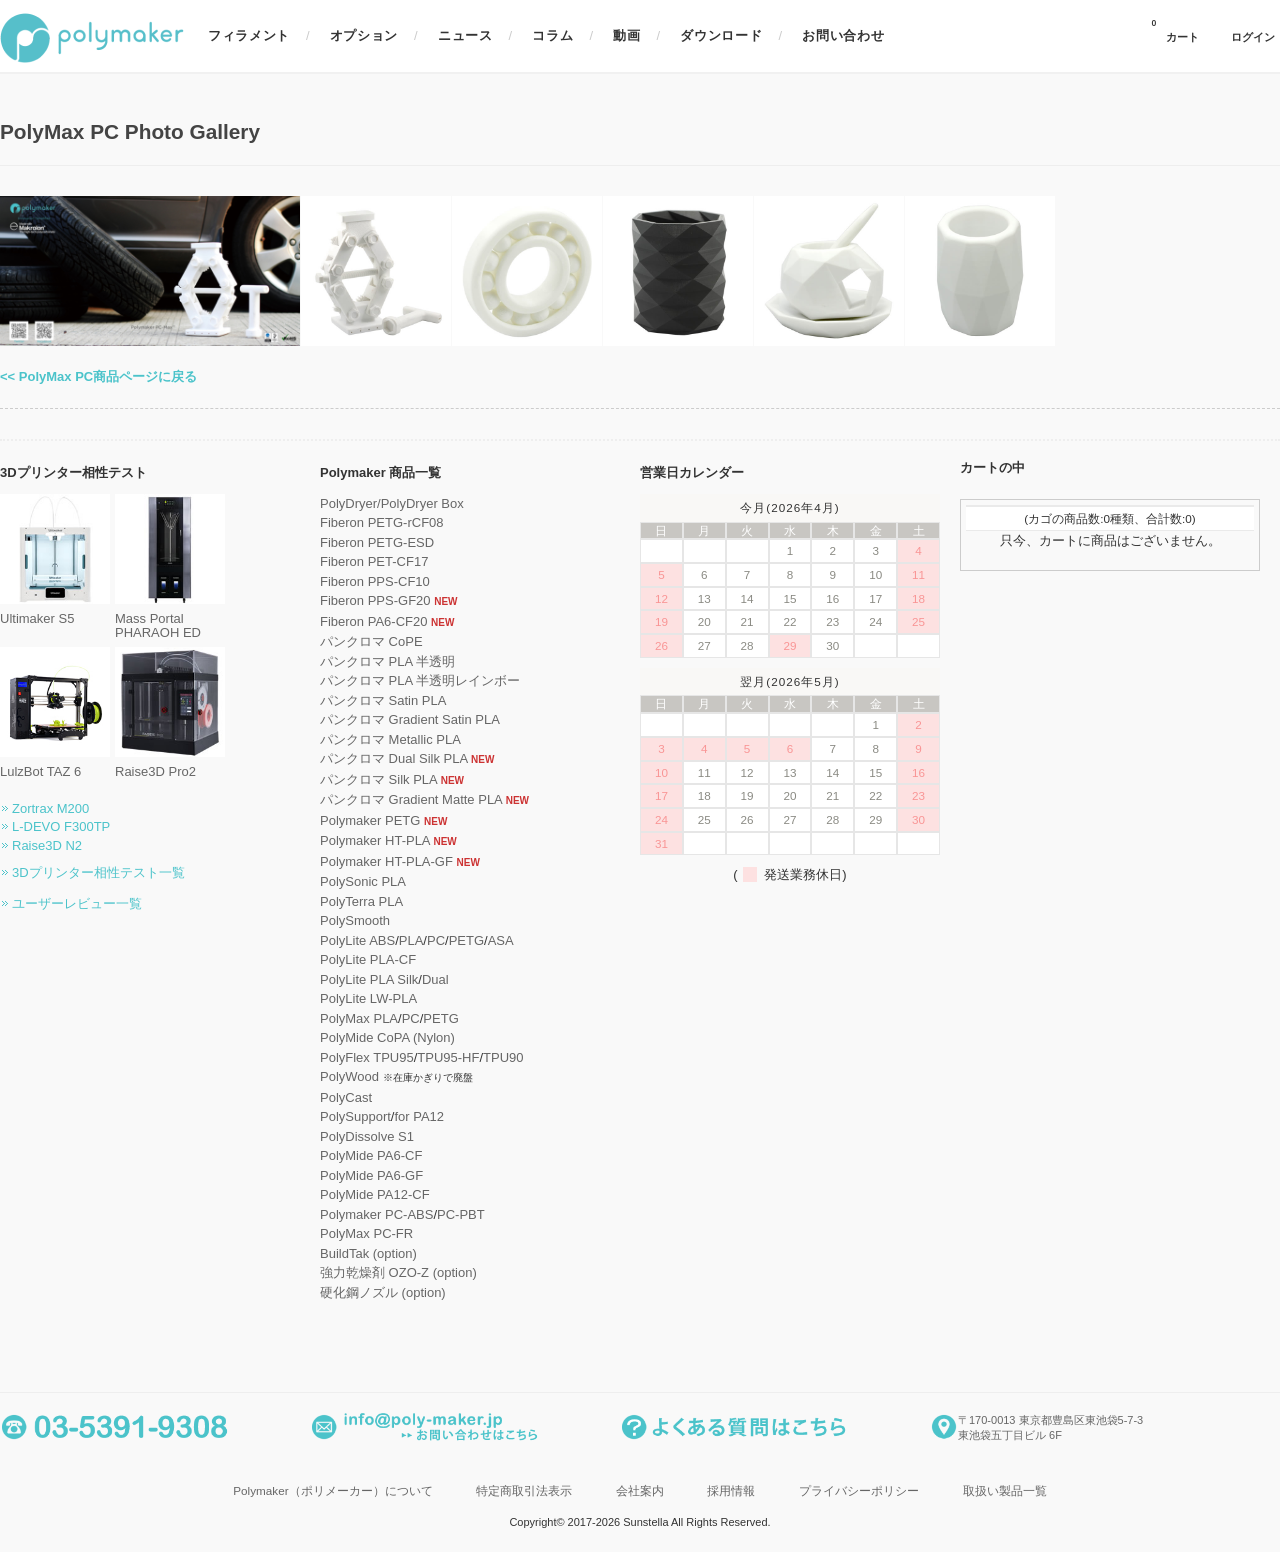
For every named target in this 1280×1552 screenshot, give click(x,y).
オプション (364, 35)
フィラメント (249, 35)
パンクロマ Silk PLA (378, 779)
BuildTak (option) (368, 1253)
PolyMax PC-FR (366, 1233)
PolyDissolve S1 (367, 1136)
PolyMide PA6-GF (371, 1175)
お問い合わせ (843, 35)
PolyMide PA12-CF (375, 1194)
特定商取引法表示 (524, 1490)
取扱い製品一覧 (1005, 1490)
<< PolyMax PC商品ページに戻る (98, 376)
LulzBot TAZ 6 (55, 764)
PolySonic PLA (363, 881)
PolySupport (355, 1116)
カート (1175, 31)
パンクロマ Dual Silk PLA (393, 758)
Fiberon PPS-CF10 (375, 581)
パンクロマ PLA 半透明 (387, 661)
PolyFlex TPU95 (367, 1057)
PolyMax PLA (359, 1018)
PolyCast (346, 1097)
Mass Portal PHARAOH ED (170, 619)
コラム (552, 35)
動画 (626, 35)
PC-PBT (461, 1214)
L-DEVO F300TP (61, 826)
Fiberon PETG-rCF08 (382, 522)
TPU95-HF (448, 1057)
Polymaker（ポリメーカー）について (332, 1490)
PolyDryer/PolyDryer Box (392, 503)
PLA (411, 940)
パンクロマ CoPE (371, 641)
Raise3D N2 (47, 845)
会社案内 (640, 1490)
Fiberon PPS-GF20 (375, 600)
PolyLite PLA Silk (369, 979)
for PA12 (419, 1116)
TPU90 (503, 1057)
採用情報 (731, 1490)
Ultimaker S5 (55, 611)
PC (436, 940)
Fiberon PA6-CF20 (373, 621)
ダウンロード (721, 35)
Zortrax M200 (50, 808)
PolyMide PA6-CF (371, 1155)
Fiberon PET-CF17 (374, 561)
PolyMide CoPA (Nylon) (387, 1037)
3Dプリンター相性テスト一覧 (98, 872)
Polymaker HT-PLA (375, 840)
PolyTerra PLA (361, 901)
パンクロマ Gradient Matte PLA (411, 799)
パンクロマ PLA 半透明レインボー (420, 680)
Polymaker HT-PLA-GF (386, 861)
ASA (501, 940)
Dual (435, 979)
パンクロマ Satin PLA (383, 700)
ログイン (1253, 37)
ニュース (465, 35)
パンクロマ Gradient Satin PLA (410, 719)
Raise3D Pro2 (170, 764)
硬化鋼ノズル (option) (383, 1292)
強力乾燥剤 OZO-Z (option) (398, 1272)
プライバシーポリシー (859, 1490)
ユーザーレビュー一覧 (77, 903)
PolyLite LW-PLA (368, 998)
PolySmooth (355, 920)
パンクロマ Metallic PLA (390, 739)
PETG (466, 940)
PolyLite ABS (357, 940)
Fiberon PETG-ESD (377, 542)
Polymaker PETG (370, 820)
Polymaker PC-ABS (376, 1214)
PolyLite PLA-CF (368, 959)
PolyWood (349, 1076)
